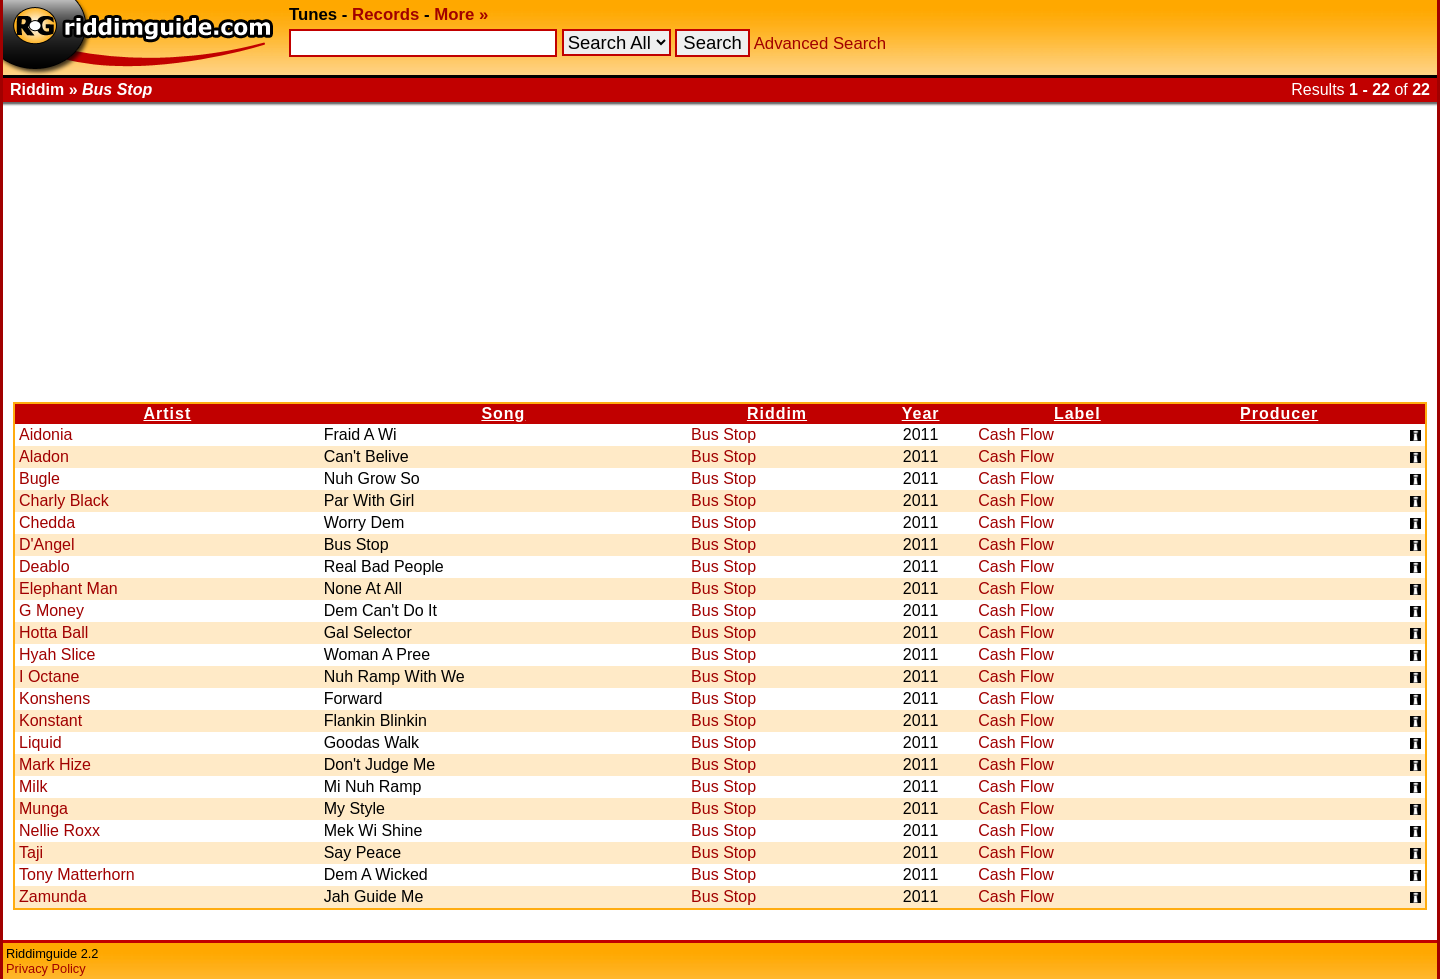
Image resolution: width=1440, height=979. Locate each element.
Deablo (44, 566)
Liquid (40, 742)
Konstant (50, 720)
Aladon (44, 456)
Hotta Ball (53, 632)
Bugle (39, 478)
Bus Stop (723, 434)
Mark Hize (55, 764)
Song (503, 413)
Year (921, 413)
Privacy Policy (46, 968)
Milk (33, 786)
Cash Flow (1016, 434)
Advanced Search (820, 43)
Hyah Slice (57, 654)
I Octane (49, 676)
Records (385, 14)
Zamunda (53, 896)
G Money (51, 610)
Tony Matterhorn (77, 874)
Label (1077, 413)
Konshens (54, 698)
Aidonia (45, 434)
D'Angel (47, 544)
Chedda (47, 522)
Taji (31, 852)
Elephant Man (68, 588)
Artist (167, 413)
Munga (43, 808)
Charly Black (64, 500)
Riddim (777, 413)
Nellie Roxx (59, 830)
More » (461, 14)
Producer (1279, 413)
